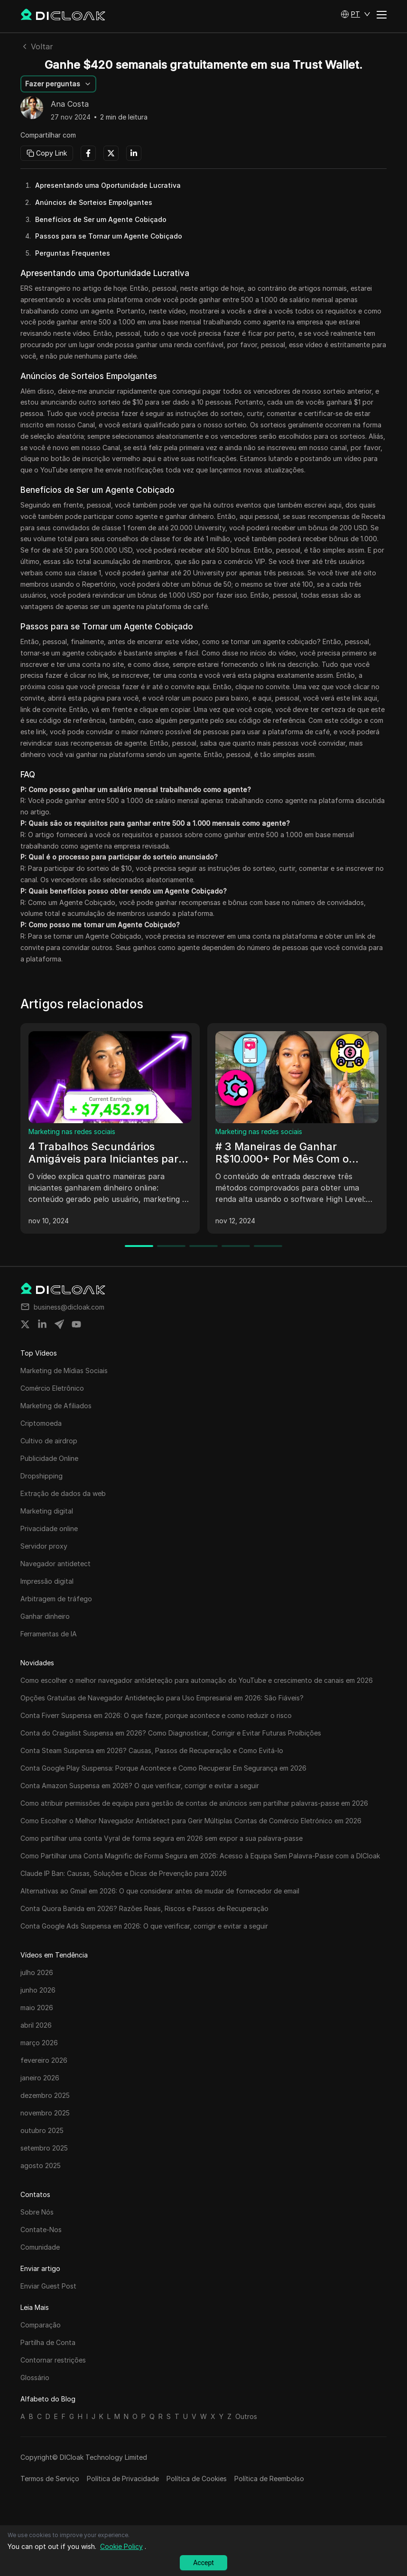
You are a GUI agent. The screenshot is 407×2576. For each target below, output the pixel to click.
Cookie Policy (121, 2546)
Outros (246, 2416)
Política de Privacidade (123, 2478)
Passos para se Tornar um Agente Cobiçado (108, 236)
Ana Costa (70, 104)
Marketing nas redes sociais (71, 1131)
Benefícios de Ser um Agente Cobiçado (100, 219)
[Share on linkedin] (42, 1324)
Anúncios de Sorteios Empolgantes (93, 202)
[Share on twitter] (25, 1324)
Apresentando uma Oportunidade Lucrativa (108, 185)
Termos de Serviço (49, 2478)
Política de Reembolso (269, 2478)
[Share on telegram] (59, 1324)
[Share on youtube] (76, 1324)
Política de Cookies (196, 2478)
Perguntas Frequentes (72, 253)
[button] (355, 14)
